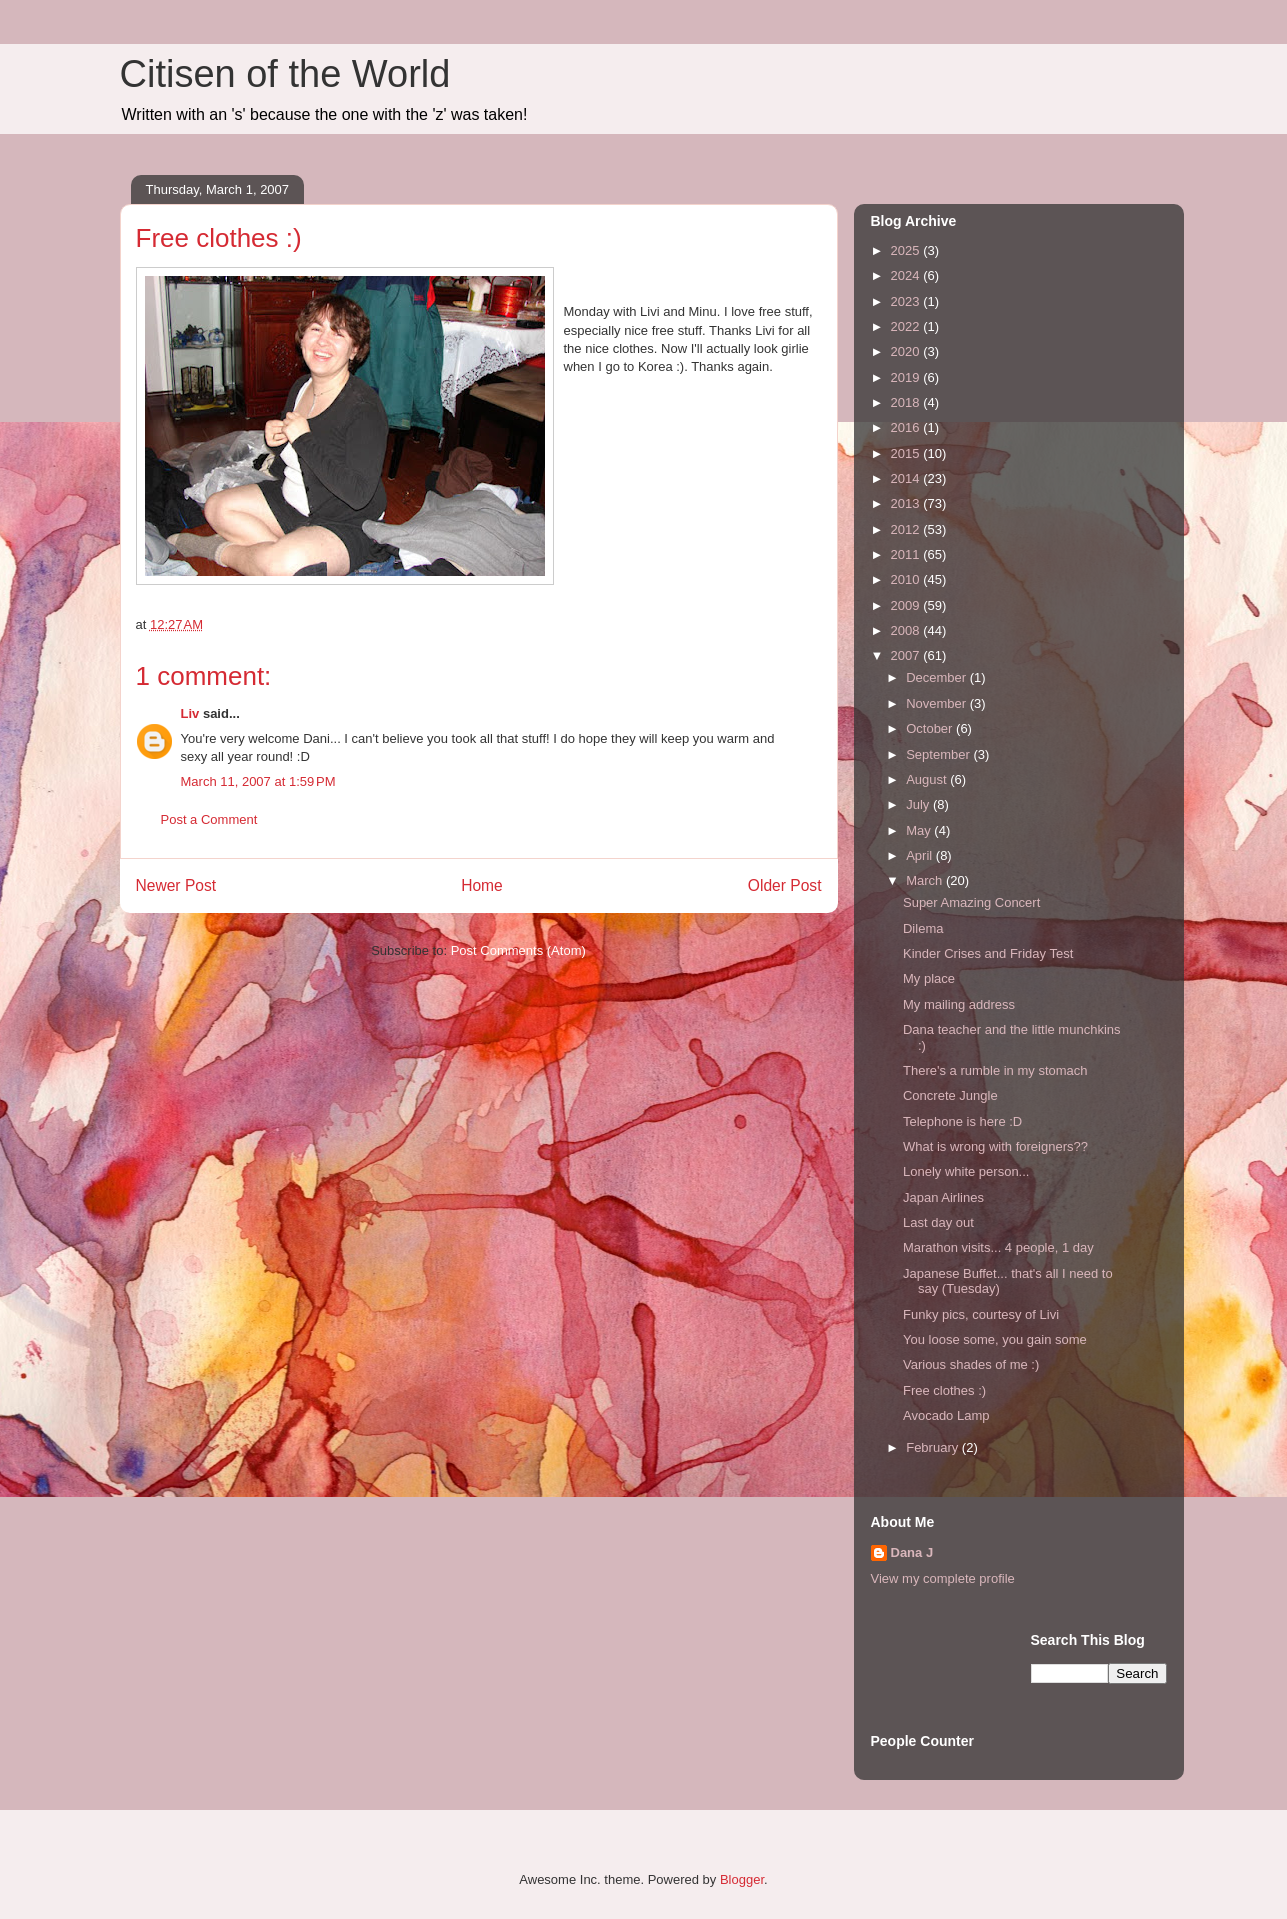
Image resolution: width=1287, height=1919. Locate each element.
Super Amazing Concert (971, 902)
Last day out (938, 1222)
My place (929, 978)
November (938, 703)
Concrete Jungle (950, 1095)
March (926, 880)
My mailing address (959, 1004)
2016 (907, 427)
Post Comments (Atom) (518, 950)
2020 (907, 351)
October (931, 728)
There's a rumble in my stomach (995, 1070)
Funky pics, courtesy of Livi (981, 1314)
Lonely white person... (966, 1171)
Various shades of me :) (971, 1364)
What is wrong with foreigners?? (995, 1146)
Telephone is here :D (962, 1121)
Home (482, 885)
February (934, 1447)
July (919, 804)
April (921, 855)
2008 (907, 630)
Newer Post (176, 885)
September (939, 754)
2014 (907, 478)
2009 (907, 605)
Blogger (742, 1879)
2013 (907, 503)
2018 (907, 402)
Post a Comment (209, 819)
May (920, 830)
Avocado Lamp (946, 1415)
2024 (907, 275)
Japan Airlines (943, 1197)
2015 (907, 453)
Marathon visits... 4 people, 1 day (998, 1247)
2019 (907, 377)
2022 (907, 326)
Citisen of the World (285, 74)
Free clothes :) (944, 1390)
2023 (907, 301)
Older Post (785, 885)
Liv (190, 713)
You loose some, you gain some (995, 1339)
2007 (907, 655)
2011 (907, 554)
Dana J (912, 1552)
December (938, 677)
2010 (907, 579)
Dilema (923, 928)
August (928, 779)
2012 (907, 529)
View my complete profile (943, 1578)
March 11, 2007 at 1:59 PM (258, 781)
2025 (907, 250)
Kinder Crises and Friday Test (988, 953)
